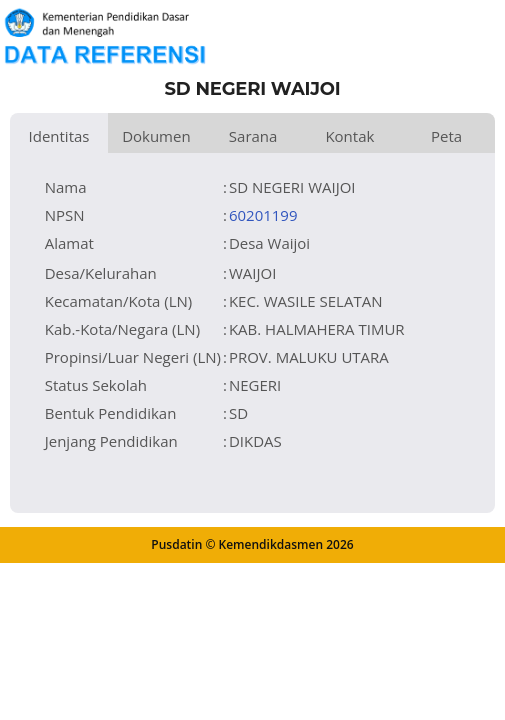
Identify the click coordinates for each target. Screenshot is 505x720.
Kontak (349, 136)
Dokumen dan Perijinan (156, 139)
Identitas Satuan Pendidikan (59, 139)
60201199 (263, 215)
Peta (446, 136)
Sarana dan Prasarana (253, 139)
